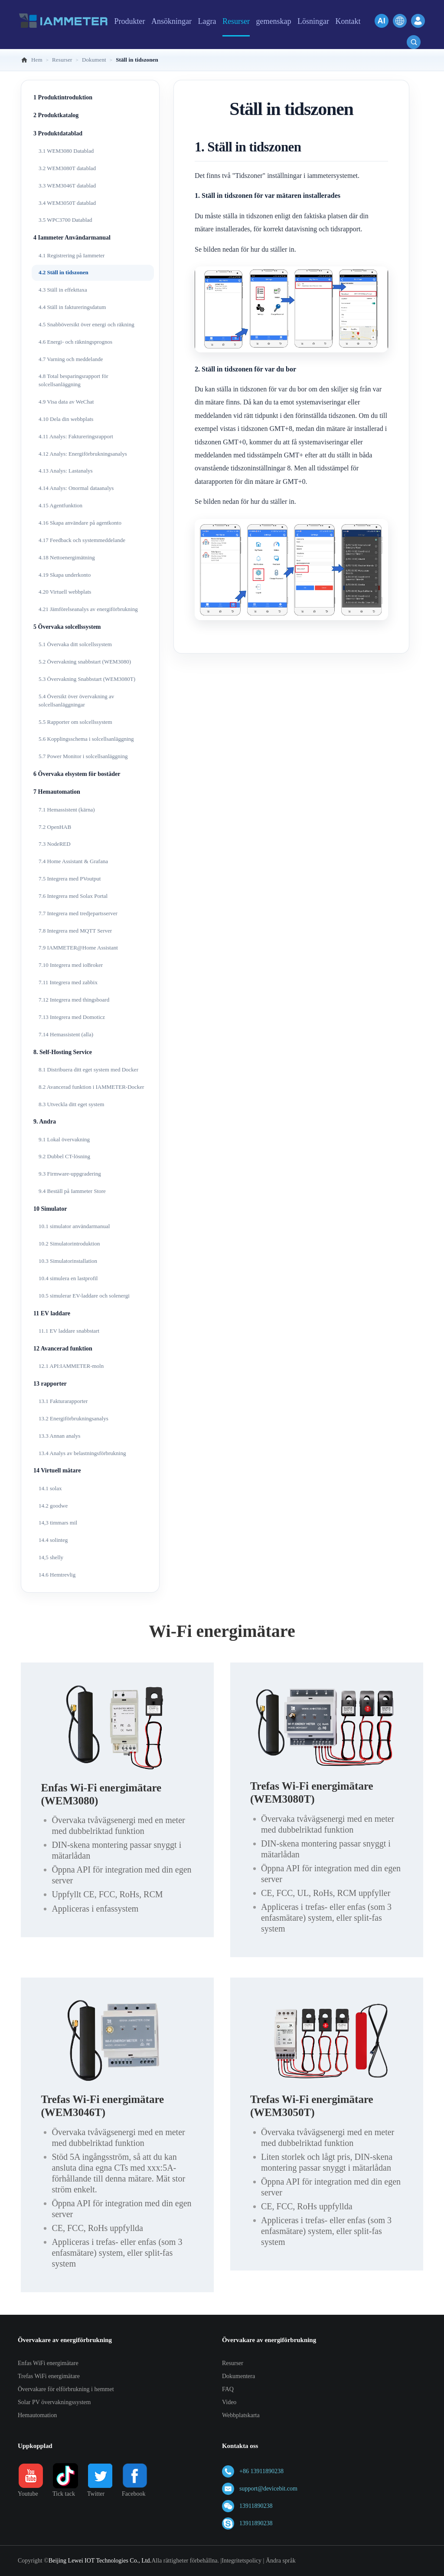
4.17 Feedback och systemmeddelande (82, 540)
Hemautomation (37, 2415)
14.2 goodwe (53, 1505)
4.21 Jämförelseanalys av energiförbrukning (88, 609)
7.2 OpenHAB (55, 827)
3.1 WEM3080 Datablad (66, 151)
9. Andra (44, 1121)
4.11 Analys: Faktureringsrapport (76, 436)
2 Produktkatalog (55, 115)
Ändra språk (281, 2560)
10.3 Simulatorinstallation (68, 1261)
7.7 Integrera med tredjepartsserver (78, 913)
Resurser (232, 2363)
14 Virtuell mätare (57, 1470)
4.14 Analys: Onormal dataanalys (76, 488)
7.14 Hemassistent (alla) (66, 1034)
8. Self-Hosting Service (62, 1052)
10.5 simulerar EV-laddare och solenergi (84, 1295)
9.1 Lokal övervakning (64, 1139)
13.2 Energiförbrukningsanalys (73, 1418)
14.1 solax (50, 1488)
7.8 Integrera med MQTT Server (75, 930)
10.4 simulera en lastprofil (68, 1278)
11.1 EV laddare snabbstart (69, 1330)
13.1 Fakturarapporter (63, 1401)
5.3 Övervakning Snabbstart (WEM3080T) (87, 679)
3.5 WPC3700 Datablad (65, 220)
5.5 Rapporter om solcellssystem (75, 722)
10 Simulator (50, 1209)
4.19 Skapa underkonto (65, 575)
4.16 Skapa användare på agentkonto (80, 522)
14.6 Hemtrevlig (57, 1574)
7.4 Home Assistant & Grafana (73, 861)
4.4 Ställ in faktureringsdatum (72, 307)
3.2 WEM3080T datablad (67, 168)
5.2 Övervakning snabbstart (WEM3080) (85, 661)
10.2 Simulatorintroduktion (69, 1243)
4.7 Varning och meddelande (71, 359)
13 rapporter (50, 1383)
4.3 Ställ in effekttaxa (63, 289)
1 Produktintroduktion (62, 97)
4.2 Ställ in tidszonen (63, 272)
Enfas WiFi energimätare (48, 2363)
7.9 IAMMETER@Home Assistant (78, 947)
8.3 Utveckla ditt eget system (71, 1104)
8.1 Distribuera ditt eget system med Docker (88, 1069)
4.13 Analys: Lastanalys (66, 470)
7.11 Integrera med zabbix (68, 982)
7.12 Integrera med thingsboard (74, 999)
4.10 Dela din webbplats (66, 419)
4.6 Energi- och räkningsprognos (75, 341)
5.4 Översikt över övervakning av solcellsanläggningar (76, 700)
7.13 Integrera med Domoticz (72, 1017)
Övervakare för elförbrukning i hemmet (66, 2389)
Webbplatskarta (241, 2415)
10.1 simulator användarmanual (74, 1226)
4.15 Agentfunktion (60, 505)
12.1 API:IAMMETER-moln (71, 1366)
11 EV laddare (51, 1313)
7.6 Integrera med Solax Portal (73, 896)
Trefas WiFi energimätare (49, 2376)
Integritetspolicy (241, 2560)
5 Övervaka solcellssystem (67, 627)
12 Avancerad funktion (62, 1348)
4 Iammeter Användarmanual (72, 237)
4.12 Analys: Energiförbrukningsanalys (83, 453)
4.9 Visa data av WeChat (66, 401)
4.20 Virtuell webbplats (65, 591)
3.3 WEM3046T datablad (67, 185)
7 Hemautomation (56, 792)
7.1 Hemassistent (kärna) (67, 809)
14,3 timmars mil (58, 1522)
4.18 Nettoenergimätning (67, 557)
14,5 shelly (51, 1557)
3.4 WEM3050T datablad (67, 203)
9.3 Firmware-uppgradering (70, 1173)
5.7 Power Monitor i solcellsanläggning (83, 756)
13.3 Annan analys (59, 1436)
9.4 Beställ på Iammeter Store (72, 1191)
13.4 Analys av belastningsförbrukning (82, 1453)
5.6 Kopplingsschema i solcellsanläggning (86, 739)
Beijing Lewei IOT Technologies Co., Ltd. (100, 2560)
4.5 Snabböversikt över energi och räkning (86, 324)
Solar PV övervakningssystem (54, 2402)
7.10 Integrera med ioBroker (71, 965)
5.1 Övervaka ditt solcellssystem (75, 644)
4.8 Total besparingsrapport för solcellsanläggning (73, 380)
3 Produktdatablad (57, 133)
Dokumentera (238, 2376)
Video (229, 2402)
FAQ (228, 2389)
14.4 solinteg (53, 1540)
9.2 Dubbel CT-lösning (64, 1156)
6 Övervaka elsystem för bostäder (76, 774)
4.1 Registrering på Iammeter (71, 255)
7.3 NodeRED (55, 844)
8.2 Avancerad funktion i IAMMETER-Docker (91, 1087)
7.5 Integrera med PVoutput (70, 878)
